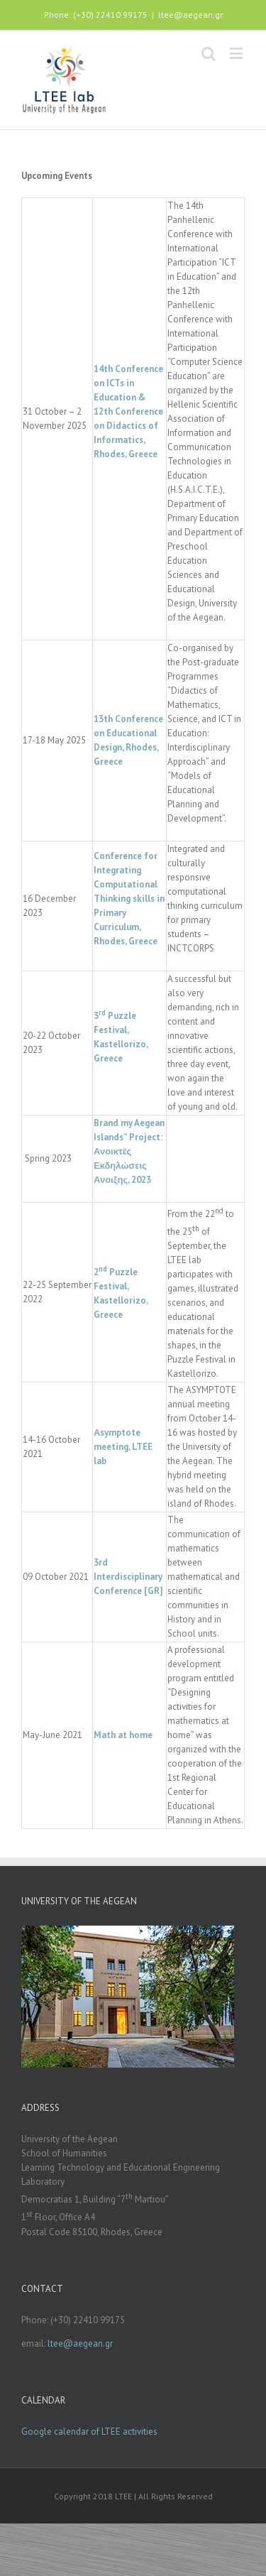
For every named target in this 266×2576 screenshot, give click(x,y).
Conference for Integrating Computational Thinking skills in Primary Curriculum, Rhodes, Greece (129, 898)
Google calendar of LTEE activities (89, 2431)
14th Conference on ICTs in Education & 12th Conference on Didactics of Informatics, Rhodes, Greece (128, 411)
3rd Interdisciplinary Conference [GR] (128, 1576)
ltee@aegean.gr (190, 14)
